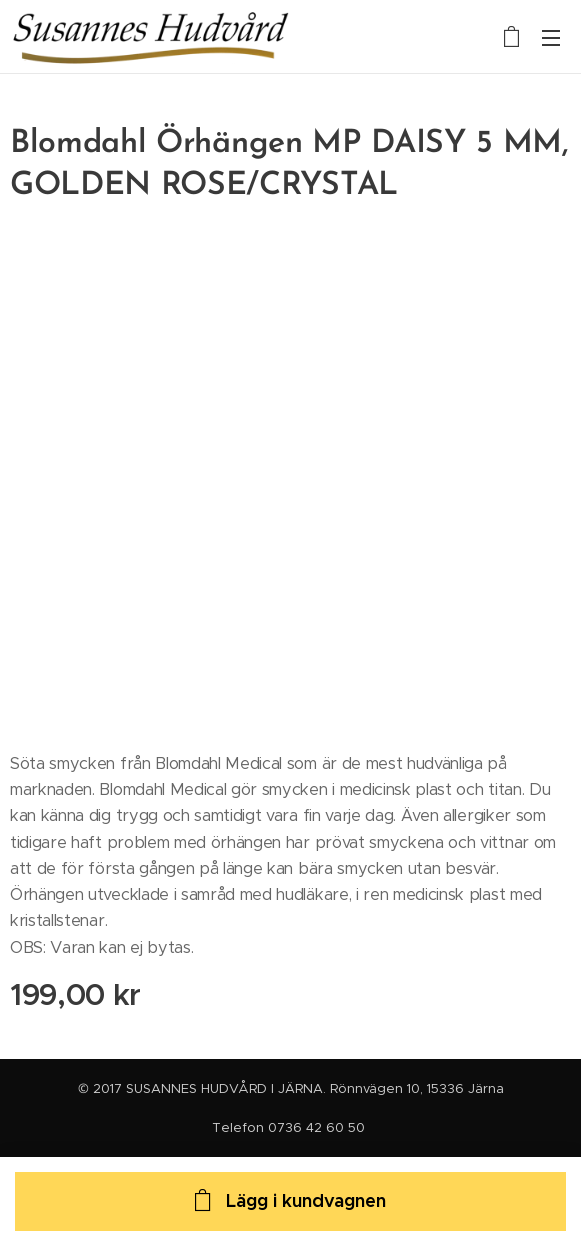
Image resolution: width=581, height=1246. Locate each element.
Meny (551, 38)
